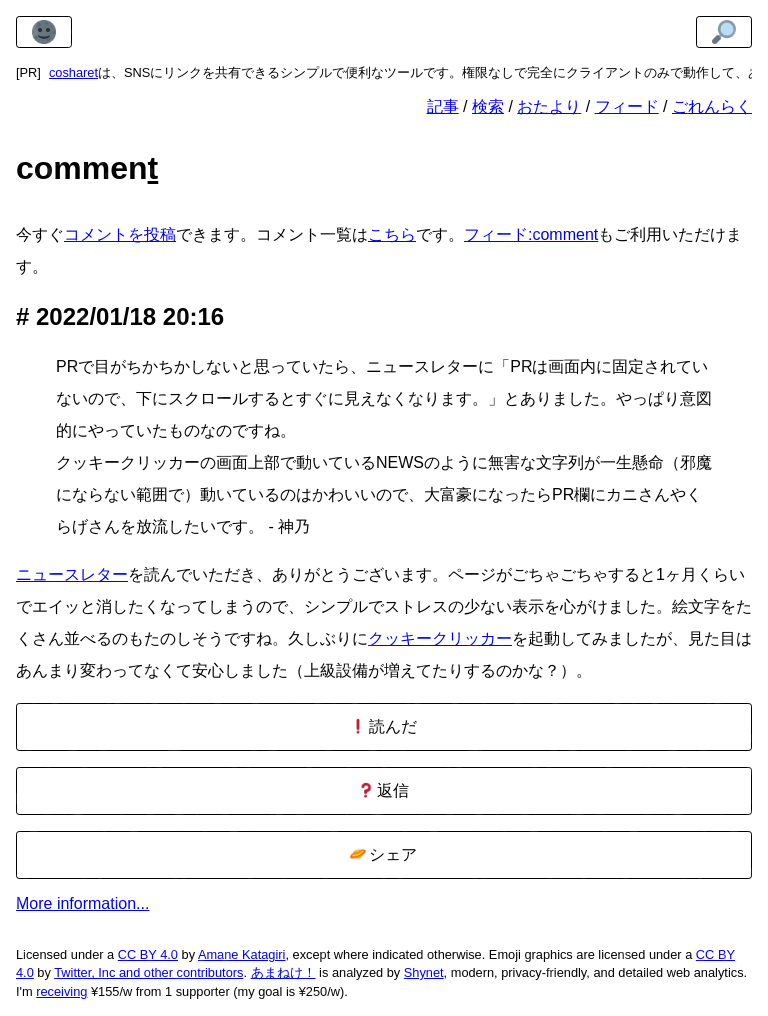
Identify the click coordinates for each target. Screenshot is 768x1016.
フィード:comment (531, 234)
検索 (488, 106)
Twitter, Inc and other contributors (148, 972)
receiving (61, 991)
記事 (443, 106)
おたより (549, 106)
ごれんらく (712, 106)
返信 (383, 790)
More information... (82, 903)
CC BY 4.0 (148, 954)
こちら (392, 234)
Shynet (424, 972)
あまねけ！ (283, 972)
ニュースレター (72, 574)
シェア (383, 854)
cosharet (73, 72)
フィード (627, 106)
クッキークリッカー (440, 638)
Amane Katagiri (242, 954)
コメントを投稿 (120, 234)
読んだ (383, 726)
